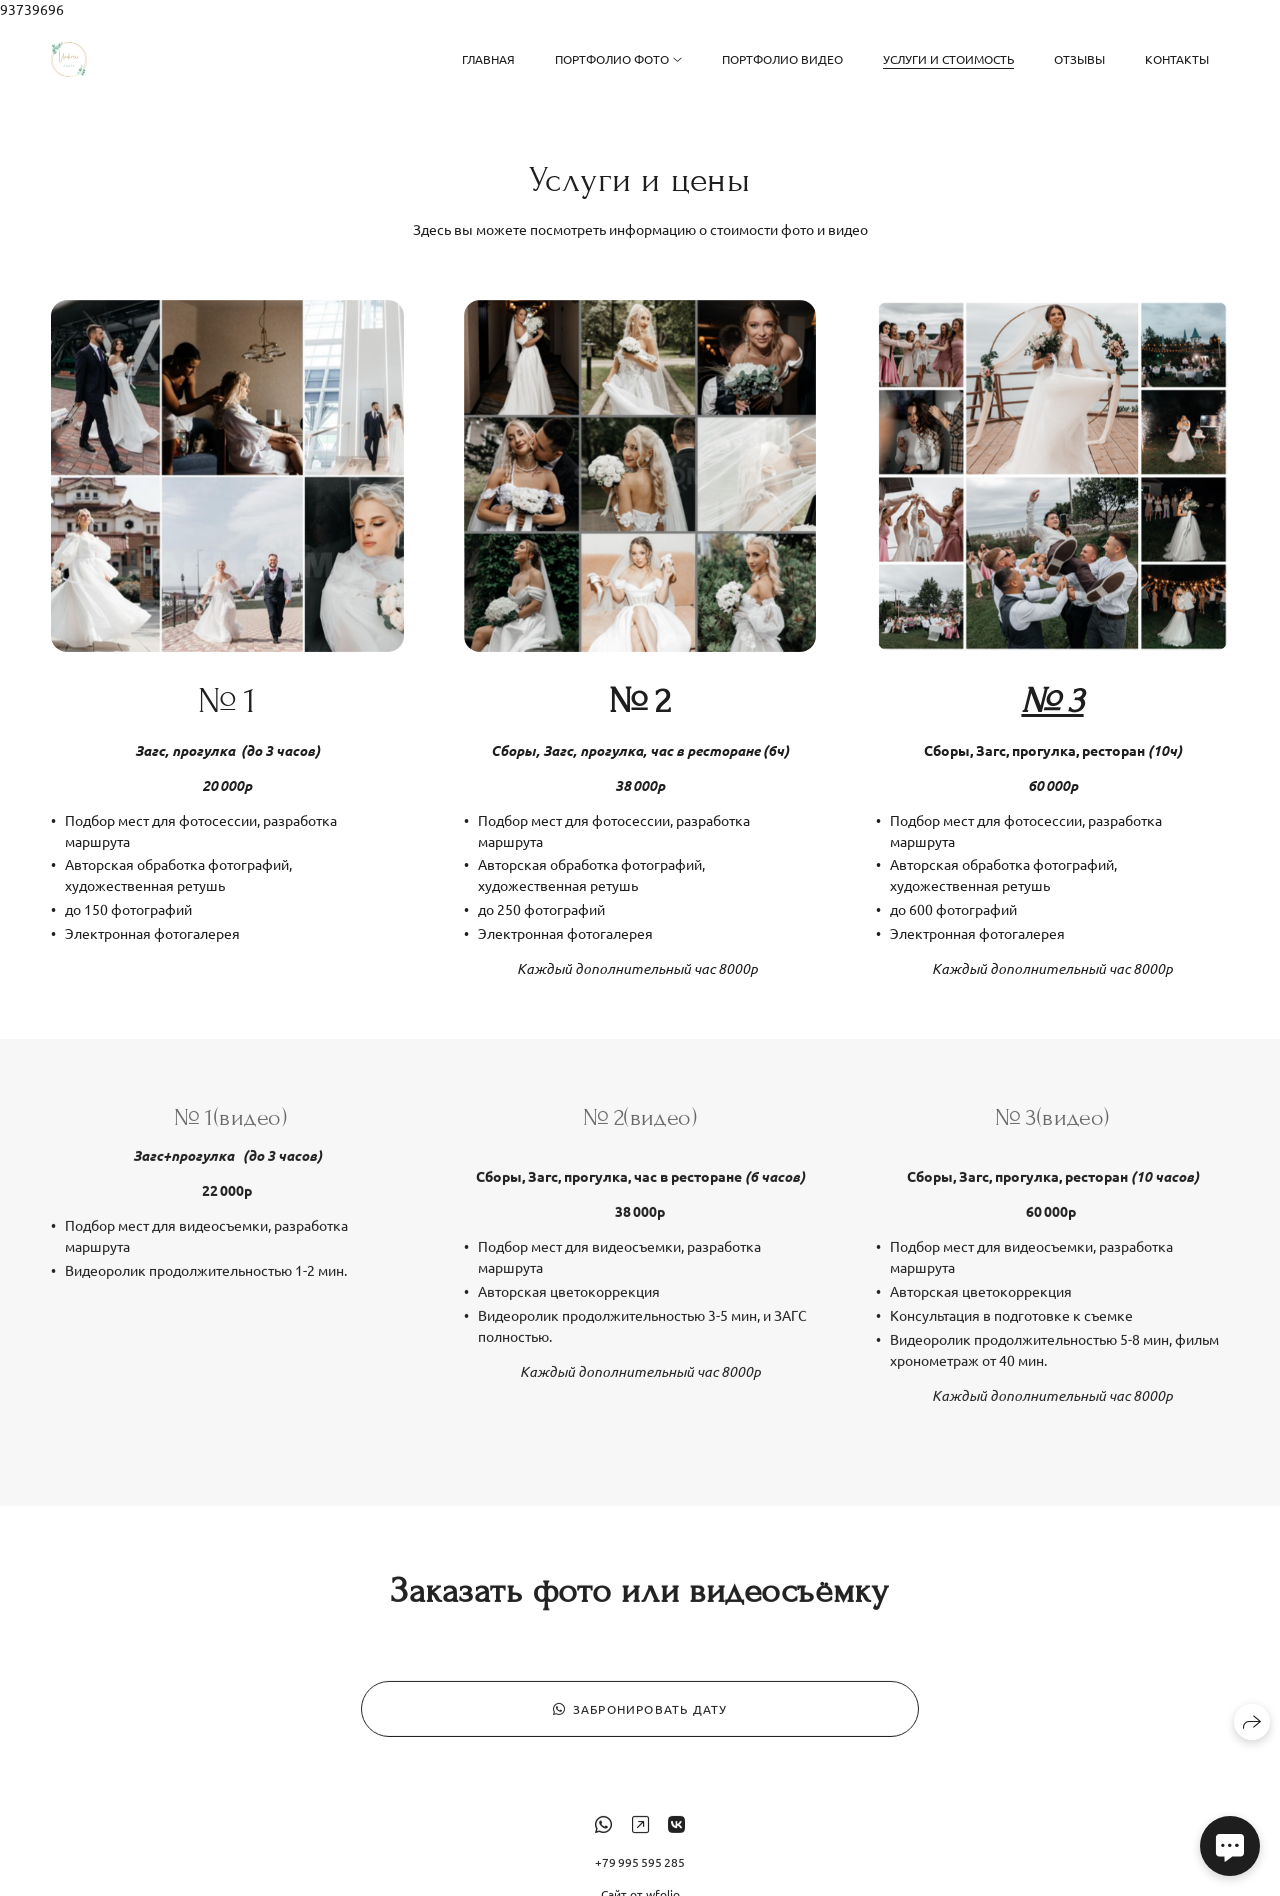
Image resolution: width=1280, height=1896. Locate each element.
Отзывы (1079, 59)
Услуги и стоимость (948, 59)
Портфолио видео (782, 59)
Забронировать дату (640, 1721)
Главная (488, 59)
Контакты (1177, 59)
